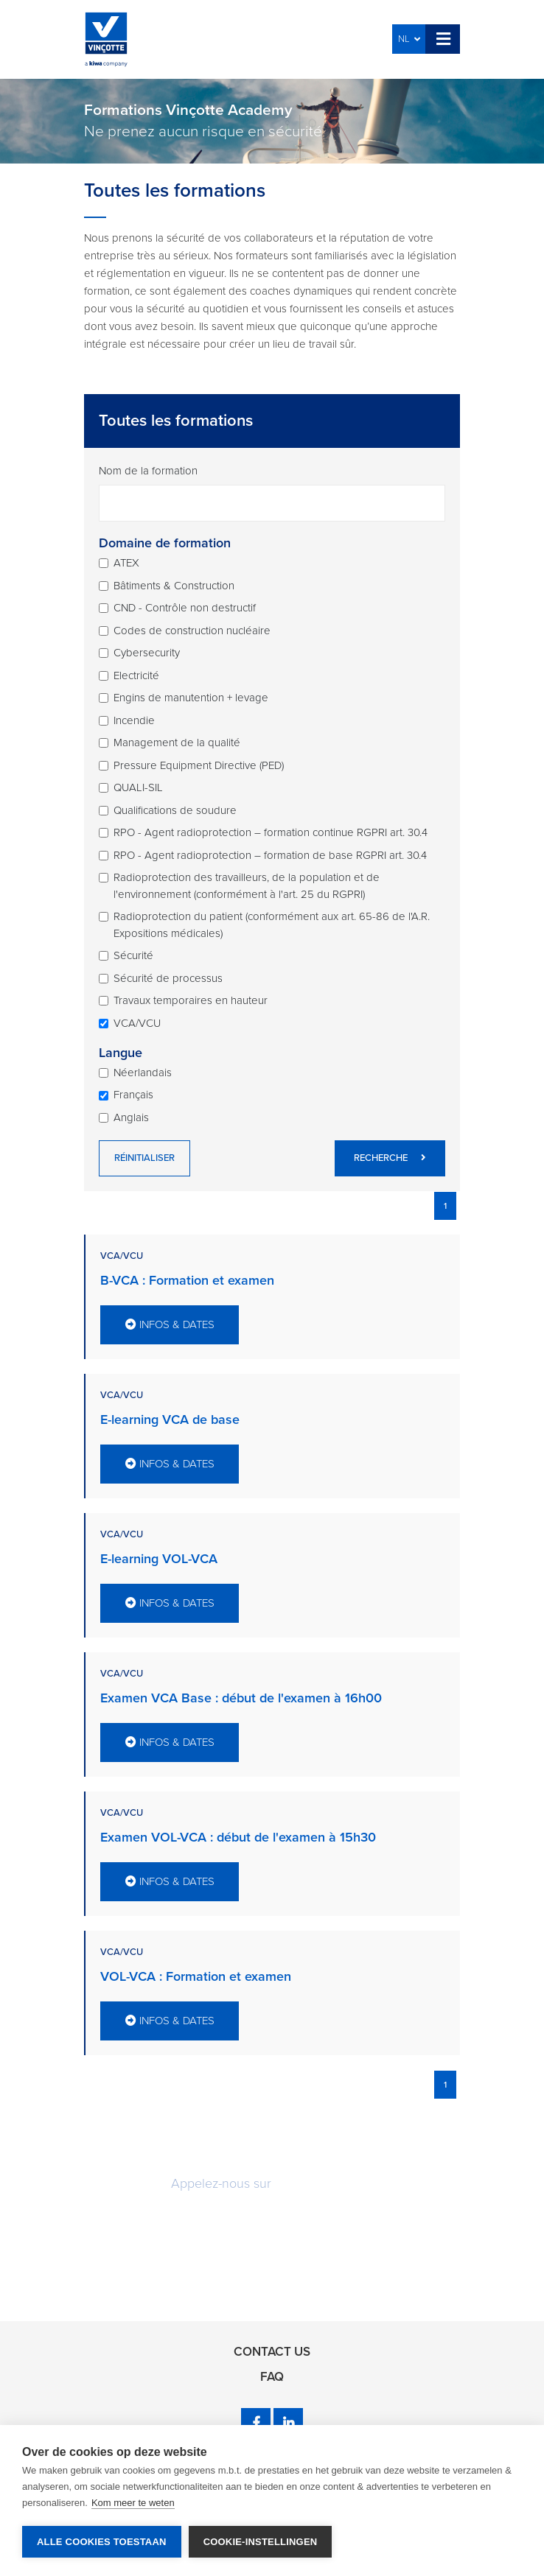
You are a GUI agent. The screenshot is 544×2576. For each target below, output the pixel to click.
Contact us (272, 2351)
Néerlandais (143, 1072)
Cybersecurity (147, 652)
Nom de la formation (148, 470)
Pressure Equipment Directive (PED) (199, 765)
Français (133, 1094)
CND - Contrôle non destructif (185, 607)
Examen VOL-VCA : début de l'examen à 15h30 (238, 1837)
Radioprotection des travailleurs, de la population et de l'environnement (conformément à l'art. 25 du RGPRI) (247, 886)
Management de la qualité (177, 742)
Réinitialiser (144, 1158)
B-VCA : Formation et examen (187, 1280)
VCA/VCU (137, 1023)
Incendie (134, 720)
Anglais (131, 1117)
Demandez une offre (272, 2227)
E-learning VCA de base (170, 1419)
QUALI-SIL (138, 787)
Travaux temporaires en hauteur (191, 1000)
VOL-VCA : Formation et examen (195, 1976)
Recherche (390, 1158)
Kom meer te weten (133, 2502)
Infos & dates (170, 1324)
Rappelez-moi (272, 2272)
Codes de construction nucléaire (192, 630)
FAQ (272, 2376)
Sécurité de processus (168, 978)
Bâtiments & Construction (174, 585)
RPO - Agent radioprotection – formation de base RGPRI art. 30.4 (270, 855)
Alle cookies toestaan (102, 2541)
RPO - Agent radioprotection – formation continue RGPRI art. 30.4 (271, 832)
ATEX (126, 562)
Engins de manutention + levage (191, 697)
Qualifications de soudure (175, 810)
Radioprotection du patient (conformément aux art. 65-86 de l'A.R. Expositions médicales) (272, 925)
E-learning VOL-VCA (158, 1559)
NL (409, 39)
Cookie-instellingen (260, 2541)
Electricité (136, 675)
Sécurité (133, 955)
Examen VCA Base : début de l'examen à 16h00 (241, 1698)
